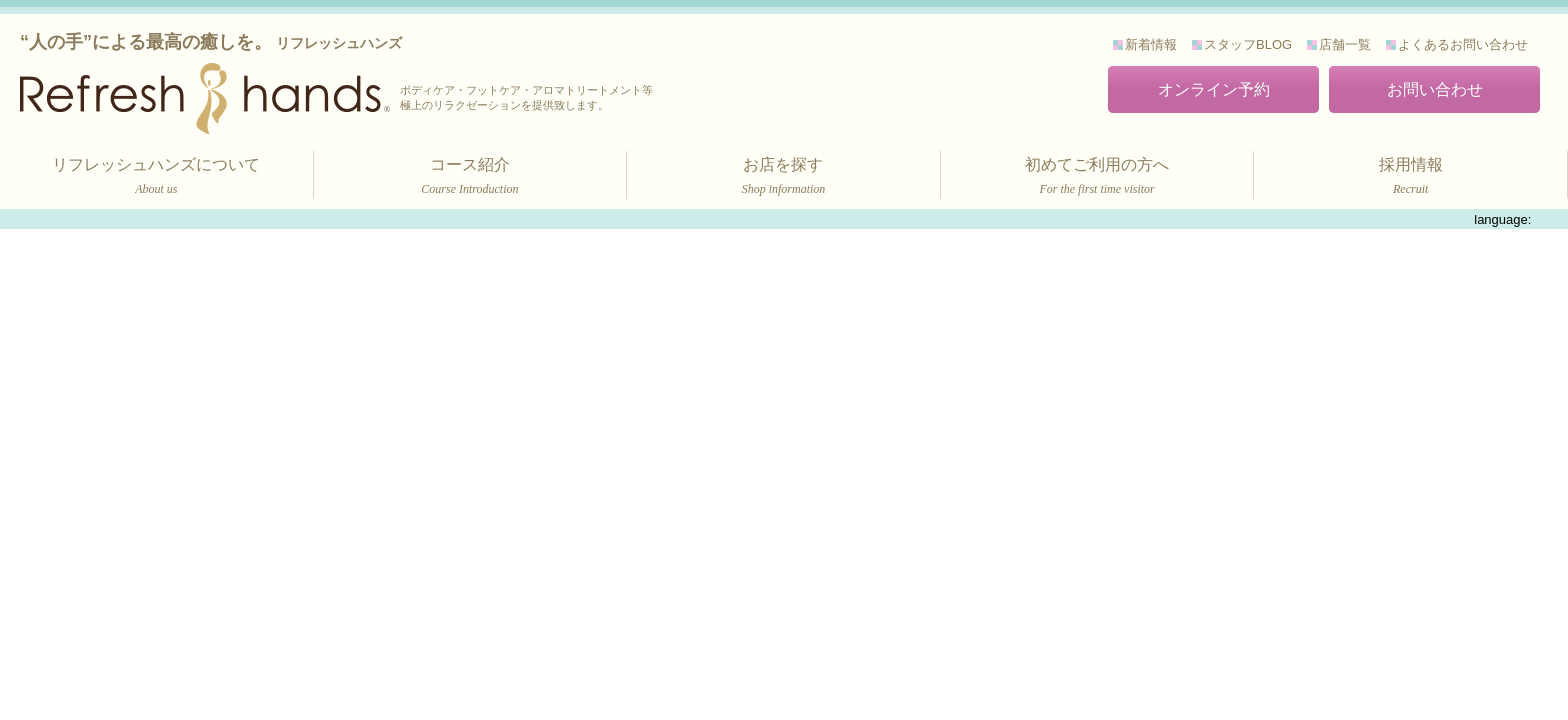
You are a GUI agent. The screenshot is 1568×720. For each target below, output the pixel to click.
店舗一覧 (1345, 44)
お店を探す (783, 177)
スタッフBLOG (1248, 44)
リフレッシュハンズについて (156, 177)
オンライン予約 (1214, 89)
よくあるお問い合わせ (1463, 44)
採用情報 (1410, 177)
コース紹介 (470, 177)
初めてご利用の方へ (1097, 177)
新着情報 (1151, 44)
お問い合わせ (1435, 89)
